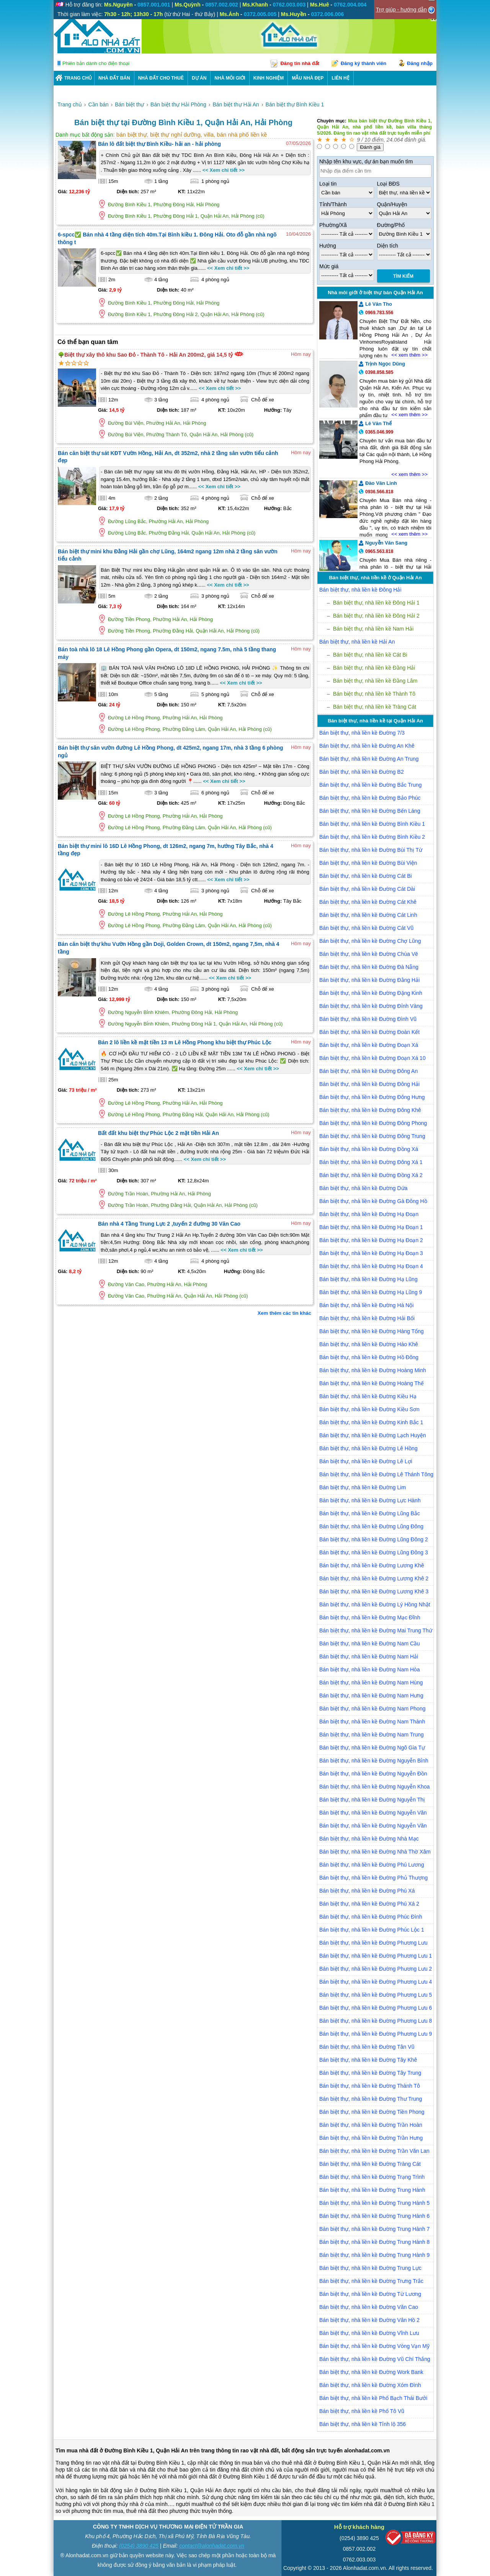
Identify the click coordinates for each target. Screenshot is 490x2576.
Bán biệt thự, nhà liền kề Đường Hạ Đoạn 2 (371, 1240)
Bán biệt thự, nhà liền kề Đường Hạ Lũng (368, 1279)
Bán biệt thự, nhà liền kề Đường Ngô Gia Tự (372, 1748)
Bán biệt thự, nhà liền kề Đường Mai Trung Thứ (375, 1630)
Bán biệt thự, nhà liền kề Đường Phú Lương (371, 1865)
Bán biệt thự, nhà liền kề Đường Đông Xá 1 (371, 1162)
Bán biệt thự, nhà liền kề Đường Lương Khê (371, 1565)
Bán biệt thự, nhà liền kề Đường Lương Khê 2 (373, 1578)
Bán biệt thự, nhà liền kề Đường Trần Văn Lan (374, 2151)
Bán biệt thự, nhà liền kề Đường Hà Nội (366, 1305)
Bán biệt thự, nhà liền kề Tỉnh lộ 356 (362, 2424)
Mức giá (328, 266)
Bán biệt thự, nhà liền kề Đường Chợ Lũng (370, 941)
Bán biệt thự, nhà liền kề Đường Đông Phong (373, 1123)
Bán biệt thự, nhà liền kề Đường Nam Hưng (371, 1695)
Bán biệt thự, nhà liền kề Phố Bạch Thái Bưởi (373, 2398)
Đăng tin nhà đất (299, 63)
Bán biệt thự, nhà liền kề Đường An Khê (367, 746)
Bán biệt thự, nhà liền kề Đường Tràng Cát (370, 2164)
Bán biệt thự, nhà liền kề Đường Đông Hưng (372, 1097)
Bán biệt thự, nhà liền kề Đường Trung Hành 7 (374, 2229)
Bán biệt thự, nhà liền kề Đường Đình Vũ (367, 1019)
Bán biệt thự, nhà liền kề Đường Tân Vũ (366, 2047)
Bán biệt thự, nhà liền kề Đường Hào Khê (368, 1344)
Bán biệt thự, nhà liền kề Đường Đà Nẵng (368, 967)
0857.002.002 (359, 2549)
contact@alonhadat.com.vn (211, 2546)
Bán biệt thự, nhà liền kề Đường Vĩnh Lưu (369, 2333)
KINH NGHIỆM (268, 78)
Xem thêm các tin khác (284, 1313)
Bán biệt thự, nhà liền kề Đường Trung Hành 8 (374, 2242)
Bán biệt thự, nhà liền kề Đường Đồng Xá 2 (371, 1175)
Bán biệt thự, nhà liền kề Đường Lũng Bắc (369, 1513)
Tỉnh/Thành (333, 204)
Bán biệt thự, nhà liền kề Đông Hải (360, 590)
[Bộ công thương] (410, 2539)
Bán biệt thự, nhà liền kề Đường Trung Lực (370, 2268)
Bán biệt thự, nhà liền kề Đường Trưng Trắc (371, 2281)
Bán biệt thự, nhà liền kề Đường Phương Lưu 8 (375, 2021)
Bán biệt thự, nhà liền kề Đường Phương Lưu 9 (375, 2034)
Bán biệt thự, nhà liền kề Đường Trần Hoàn (370, 2125)
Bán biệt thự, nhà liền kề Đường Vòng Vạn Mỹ (374, 2346)
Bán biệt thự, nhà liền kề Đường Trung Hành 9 (374, 2255)
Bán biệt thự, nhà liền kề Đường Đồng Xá (368, 1149)
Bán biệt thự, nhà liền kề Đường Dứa (363, 1188)
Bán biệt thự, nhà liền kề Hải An (357, 642)
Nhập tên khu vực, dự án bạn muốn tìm (366, 161)
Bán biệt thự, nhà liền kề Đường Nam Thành (372, 1721)
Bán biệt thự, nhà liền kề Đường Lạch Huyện (372, 1435)
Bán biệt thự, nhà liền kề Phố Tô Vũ (361, 2411)
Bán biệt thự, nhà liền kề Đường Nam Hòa (369, 1669)
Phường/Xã (333, 225)
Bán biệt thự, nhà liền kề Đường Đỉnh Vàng (371, 1006)
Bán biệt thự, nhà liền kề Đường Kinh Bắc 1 (371, 1422)
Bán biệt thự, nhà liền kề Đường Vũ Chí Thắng (374, 2359)
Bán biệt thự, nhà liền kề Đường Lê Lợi (365, 1461)
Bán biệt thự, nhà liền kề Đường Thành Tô (369, 2086)
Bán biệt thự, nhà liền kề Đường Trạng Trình (372, 2177)
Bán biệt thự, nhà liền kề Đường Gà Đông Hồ (373, 1201)
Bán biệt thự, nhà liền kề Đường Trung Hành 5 (374, 2203)
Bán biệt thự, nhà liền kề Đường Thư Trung (370, 2099)
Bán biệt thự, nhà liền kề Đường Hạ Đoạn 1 (371, 1227)
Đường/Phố (391, 225)
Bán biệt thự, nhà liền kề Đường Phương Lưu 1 (375, 1956)
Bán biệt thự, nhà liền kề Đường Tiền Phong (372, 2112)
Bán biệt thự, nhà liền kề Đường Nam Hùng (371, 1682)
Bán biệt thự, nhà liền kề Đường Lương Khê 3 (373, 1591)
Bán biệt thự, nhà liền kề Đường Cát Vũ (366, 928)
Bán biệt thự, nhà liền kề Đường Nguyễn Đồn (373, 1774)
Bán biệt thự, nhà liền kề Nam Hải (373, 629)
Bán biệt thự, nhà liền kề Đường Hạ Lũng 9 (370, 1292)
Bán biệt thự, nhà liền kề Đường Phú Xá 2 (369, 1904)
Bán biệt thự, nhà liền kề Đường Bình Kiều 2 (372, 837)
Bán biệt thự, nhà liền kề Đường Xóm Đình (370, 2385)
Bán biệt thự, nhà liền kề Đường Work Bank (371, 2372)
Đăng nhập (420, 63)
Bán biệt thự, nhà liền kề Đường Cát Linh (368, 915)
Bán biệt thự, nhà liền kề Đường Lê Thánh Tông (376, 1474)
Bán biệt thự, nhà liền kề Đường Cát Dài (367, 889)
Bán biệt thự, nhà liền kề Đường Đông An (368, 1071)
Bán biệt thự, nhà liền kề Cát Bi (370, 655)
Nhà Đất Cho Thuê (161, 78)
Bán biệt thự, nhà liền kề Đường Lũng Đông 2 (373, 1539)
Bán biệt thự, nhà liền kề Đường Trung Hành (372, 2190)
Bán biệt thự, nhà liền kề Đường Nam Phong (372, 1708)
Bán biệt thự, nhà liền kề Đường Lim (362, 1487)
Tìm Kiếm (403, 276)
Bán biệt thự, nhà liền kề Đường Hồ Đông (368, 1357)
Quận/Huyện (392, 204)
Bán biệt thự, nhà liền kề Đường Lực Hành (370, 1500)
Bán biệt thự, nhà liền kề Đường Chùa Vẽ (368, 954)
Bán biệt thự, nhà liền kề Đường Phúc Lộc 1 (371, 1930)
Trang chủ (78, 78)
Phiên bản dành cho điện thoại (95, 63)
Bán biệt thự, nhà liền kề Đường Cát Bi (365, 876)
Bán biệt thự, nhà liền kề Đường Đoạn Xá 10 (372, 1058)
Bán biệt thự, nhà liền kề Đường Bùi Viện (368, 863)
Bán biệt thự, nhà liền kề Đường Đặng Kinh (370, 993)
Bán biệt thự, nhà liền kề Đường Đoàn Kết (369, 1032)
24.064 (395, 140)
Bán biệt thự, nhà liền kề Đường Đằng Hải (369, 980)
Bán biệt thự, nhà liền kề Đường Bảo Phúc (369, 798)
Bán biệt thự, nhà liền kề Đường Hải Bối (367, 1318)
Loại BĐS (388, 184)
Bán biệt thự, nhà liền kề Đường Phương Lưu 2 (375, 1969)
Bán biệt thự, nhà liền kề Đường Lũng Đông (371, 1526)
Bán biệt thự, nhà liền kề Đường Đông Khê (370, 1110)
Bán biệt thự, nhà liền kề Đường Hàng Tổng (371, 1331)
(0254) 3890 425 (138, 2546)
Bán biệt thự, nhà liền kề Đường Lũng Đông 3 (373, 1552)
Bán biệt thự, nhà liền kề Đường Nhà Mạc (369, 1839)
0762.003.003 (359, 2559)
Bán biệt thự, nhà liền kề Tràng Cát (374, 707)
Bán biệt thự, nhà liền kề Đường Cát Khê (367, 902)
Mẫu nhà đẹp (307, 78)
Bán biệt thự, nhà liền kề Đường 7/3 (362, 733)
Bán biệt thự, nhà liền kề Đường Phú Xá (367, 1891)
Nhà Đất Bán (114, 78)
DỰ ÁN (199, 78)
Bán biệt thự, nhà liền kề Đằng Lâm (375, 681)
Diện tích (387, 246)
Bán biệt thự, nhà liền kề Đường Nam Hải (368, 1656)
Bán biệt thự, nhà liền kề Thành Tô (374, 694)
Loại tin (327, 184)
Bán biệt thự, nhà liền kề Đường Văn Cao (368, 2307)
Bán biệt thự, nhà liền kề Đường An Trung (369, 759)
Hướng (327, 246)
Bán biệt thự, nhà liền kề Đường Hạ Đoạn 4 (371, 1266)
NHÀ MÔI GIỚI (229, 78)
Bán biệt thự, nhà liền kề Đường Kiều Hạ (367, 1396)
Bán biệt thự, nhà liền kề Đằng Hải (374, 668)
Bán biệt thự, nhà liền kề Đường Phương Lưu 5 (375, 1995)
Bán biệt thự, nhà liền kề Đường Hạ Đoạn (368, 1214)
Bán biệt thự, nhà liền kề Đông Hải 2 (376, 616)
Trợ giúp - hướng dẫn (401, 10)
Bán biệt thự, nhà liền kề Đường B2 (361, 772)
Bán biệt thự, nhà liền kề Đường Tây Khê (368, 2060)
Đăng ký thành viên (363, 63)
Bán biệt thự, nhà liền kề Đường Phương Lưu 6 (375, 2008)
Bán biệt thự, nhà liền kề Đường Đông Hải (369, 1084)
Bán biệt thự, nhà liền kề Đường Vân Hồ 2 (369, 2320)
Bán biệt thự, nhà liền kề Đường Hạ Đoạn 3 (371, 1253)
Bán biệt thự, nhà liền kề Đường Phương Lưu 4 (375, 1982)
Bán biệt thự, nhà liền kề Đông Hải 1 (376, 603)
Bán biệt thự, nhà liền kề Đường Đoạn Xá (368, 1045)
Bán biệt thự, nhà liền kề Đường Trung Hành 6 (374, 2216)
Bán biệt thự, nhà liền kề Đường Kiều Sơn (369, 1409)
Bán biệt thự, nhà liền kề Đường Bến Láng (369, 811)
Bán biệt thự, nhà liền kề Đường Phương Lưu (373, 1943)
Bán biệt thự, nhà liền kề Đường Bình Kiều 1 (372, 824)
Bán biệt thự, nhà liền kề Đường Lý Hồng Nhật (374, 1604)
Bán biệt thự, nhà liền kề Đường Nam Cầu (369, 1643)
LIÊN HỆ (340, 78)
